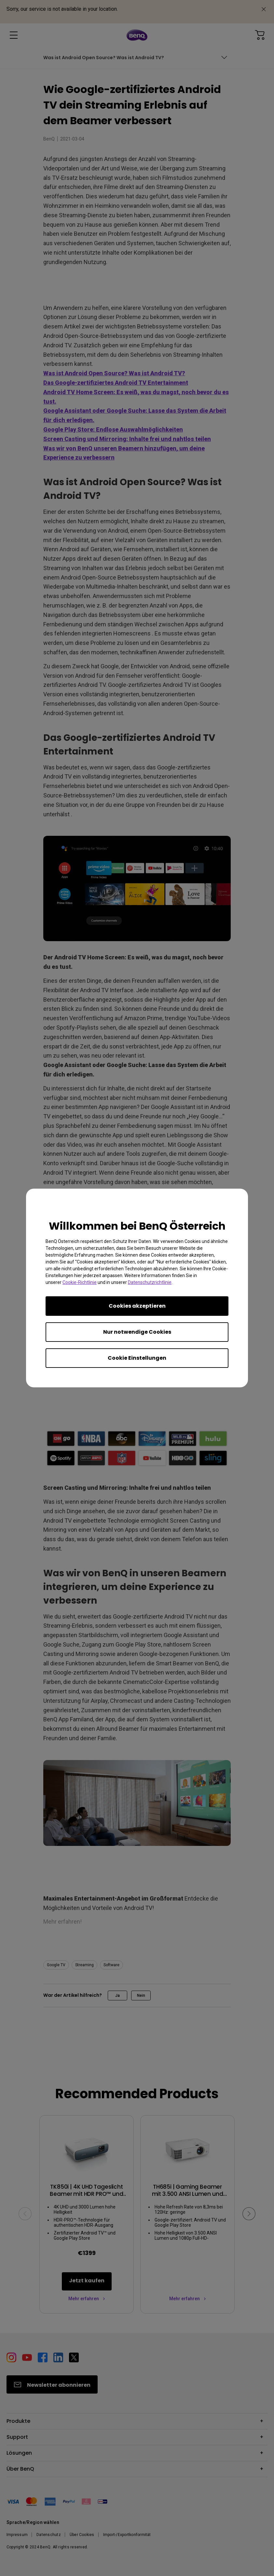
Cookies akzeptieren (137, 1306)
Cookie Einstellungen (137, 1358)
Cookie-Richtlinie (79, 1282)
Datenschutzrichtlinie (149, 1282)
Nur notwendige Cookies (137, 1332)
